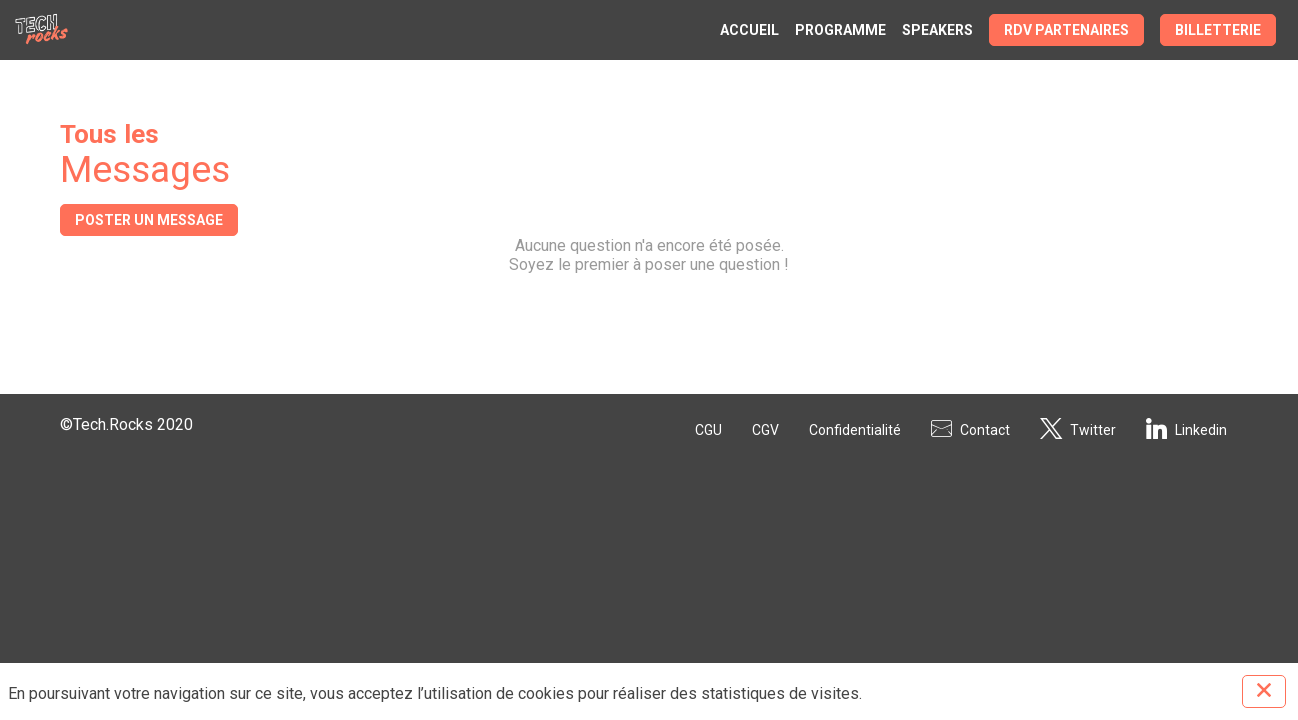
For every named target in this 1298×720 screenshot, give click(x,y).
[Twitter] (1078, 427)
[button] (1066, 30)
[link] (749, 30)
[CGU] (708, 427)
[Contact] (970, 427)
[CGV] (765, 427)
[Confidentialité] (855, 427)
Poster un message (149, 220)
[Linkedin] (1186, 427)
